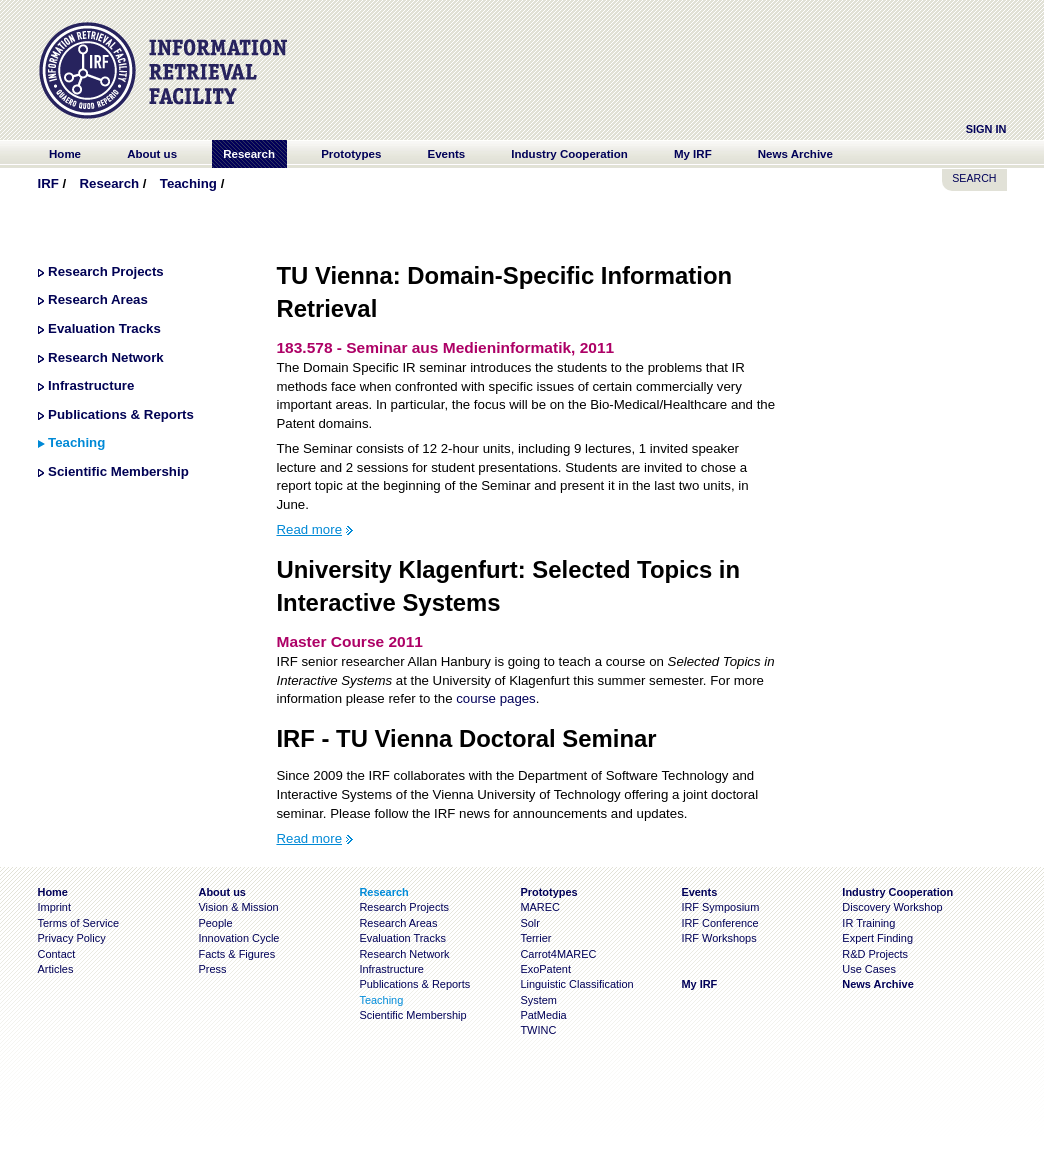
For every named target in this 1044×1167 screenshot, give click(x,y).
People (215, 923)
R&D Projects (875, 954)
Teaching (188, 183)
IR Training (868, 923)
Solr (529, 923)
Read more (309, 529)
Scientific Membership (118, 471)
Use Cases (869, 969)
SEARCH (974, 178)
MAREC (540, 907)
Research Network (106, 357)
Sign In (986, 129)
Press (212, 969)
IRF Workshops (718, 938)
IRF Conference (719, 923)
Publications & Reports (121, 414)
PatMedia (543, 1015)
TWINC (538, 1030)
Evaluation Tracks (104, 328)
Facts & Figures (236, 954)
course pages (496, 698)
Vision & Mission (238, 907)
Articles (56, 969)
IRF (48, 183)
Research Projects (106, 271)
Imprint (54, 907)
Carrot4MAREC (558, 954)
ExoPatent (545, 969)
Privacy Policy (72, 938)
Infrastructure (91, 385)
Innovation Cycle (238, 938)
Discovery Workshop (892, 907)
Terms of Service (79, 923)
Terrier (535, 938)
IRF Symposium (720, 907)
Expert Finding (877, 938)
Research (109, 183)
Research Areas (98, 299)
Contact (57, 954)
